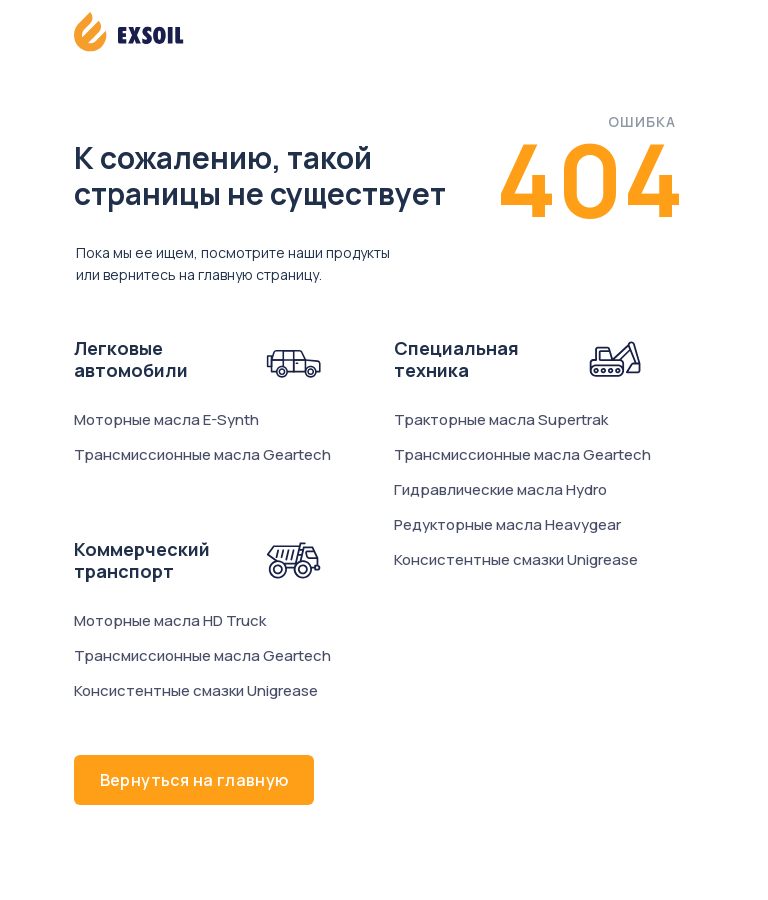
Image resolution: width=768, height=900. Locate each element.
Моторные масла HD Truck (170, 620)
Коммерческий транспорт (142, 560)
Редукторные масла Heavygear (507, 524)
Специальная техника (456, 359)
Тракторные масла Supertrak (501, 419)
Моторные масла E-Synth (166, 419)
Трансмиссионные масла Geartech (202, 454)
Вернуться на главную (194, 780)
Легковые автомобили (131, 359)
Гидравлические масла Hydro (500, 489)
